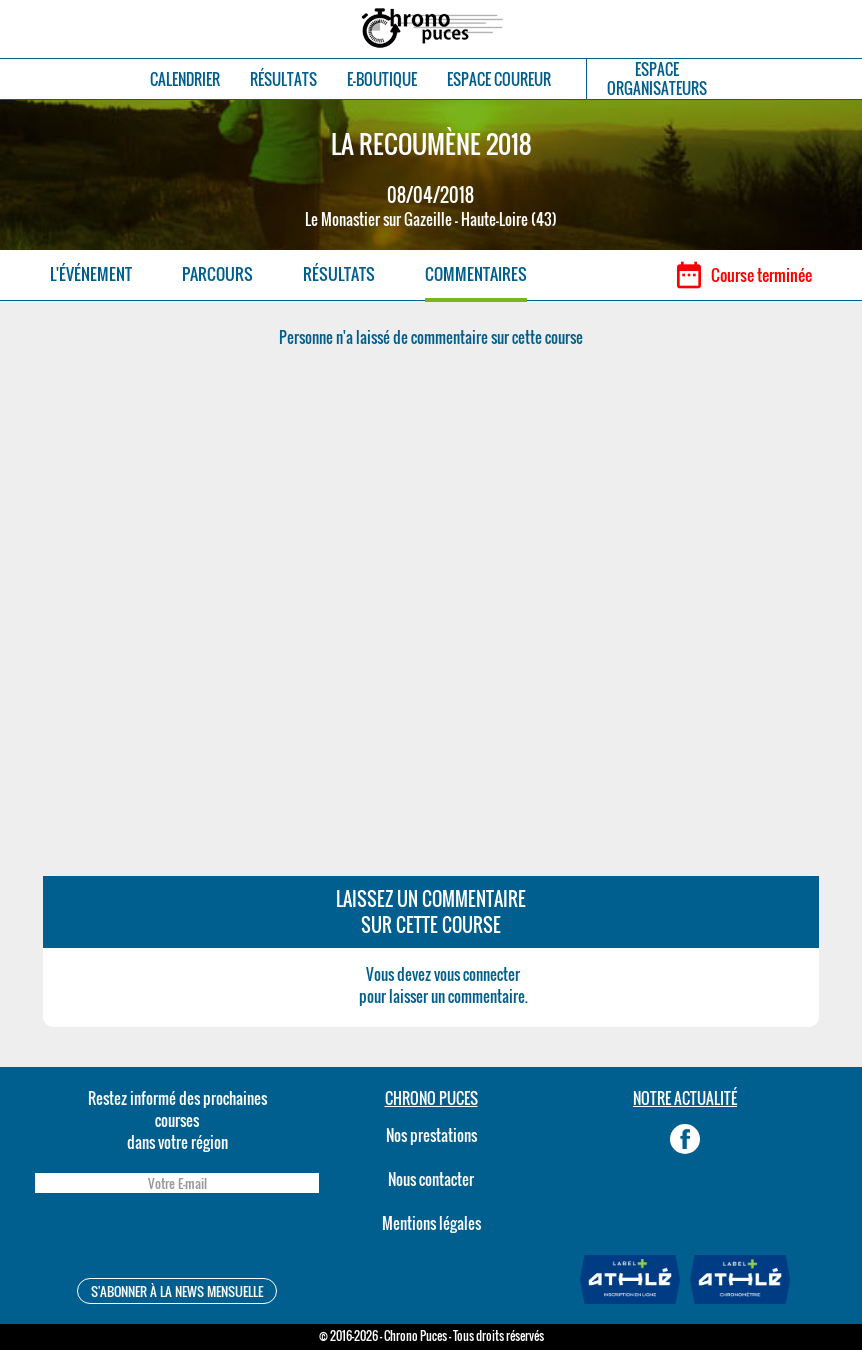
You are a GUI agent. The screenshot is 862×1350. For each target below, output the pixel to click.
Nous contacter (431, 1179)
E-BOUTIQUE (382, 79)
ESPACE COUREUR (499, 79)
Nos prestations (431, 1135)
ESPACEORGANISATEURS (657, 79)
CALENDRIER (185, 79)
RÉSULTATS (283, 79)
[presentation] (177, 1238)
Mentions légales (431, 1223)
